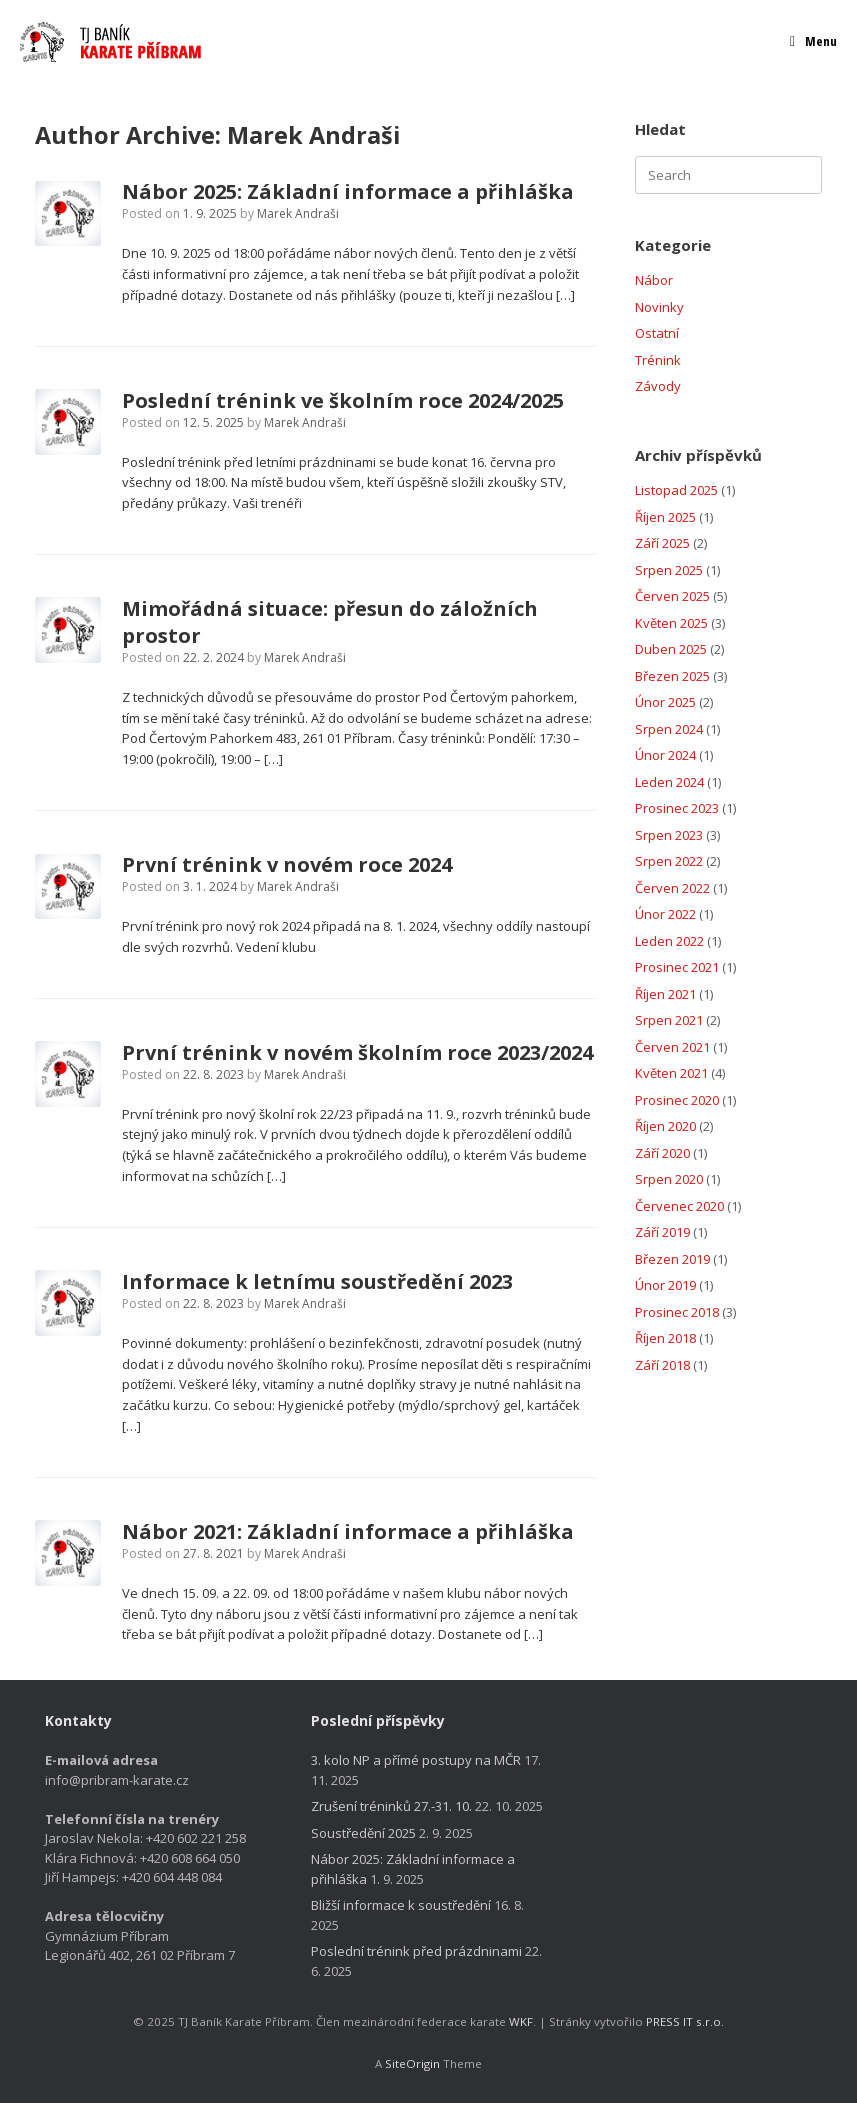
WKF (521, 2021)
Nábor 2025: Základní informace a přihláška (348, 191)
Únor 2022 (665, 914)
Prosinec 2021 (677, 967)
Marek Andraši (313, 135)
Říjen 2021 (665, 994)
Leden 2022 (669, 941)
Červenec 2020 (679, 1206)
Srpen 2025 (669, 570)
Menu (813, 41)
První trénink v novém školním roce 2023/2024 (357, 1052)
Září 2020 (662, 1153)
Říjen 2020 (665, 1126)
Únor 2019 (665, 1285)
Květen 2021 (671, 1073)
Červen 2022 (672, 888)
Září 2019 (662, 1232)
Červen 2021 (672, 1047)
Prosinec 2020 (677, 1100)
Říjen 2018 (665, 1338)
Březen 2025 (672, 676)
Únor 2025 (665, 702)
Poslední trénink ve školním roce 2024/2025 (343, 400)
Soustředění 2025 (363, 1833)
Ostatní (657, 333)
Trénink (658, 360)
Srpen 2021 (669, 1020)
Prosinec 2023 (677, 808)
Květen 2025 (671, 623)
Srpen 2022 (669, 861)
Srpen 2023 (669, 835)
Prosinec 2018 (677, 1312)
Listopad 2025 (676, 490)
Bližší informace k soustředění (401, 1905)
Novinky (659, 307)
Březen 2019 (672, 1259)
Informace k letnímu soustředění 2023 (317, 1281)
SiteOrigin (412, 2063)
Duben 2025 (671, 649)
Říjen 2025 (665, 517)
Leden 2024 (669, 782)
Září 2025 (662, 543)
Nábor (654, 280)
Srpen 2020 (669, 1179)
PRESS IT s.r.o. (685, 2021)
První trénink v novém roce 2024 (287, 864)
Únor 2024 (665, 755)
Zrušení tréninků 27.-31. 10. (391, 1806)
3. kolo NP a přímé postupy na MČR (416, 1760)
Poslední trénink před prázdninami (416, 1951)
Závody (658, 386)
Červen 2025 (672, 596)
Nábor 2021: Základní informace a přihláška (348, 1531)
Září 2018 (662, 1365)
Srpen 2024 (669, 729)
